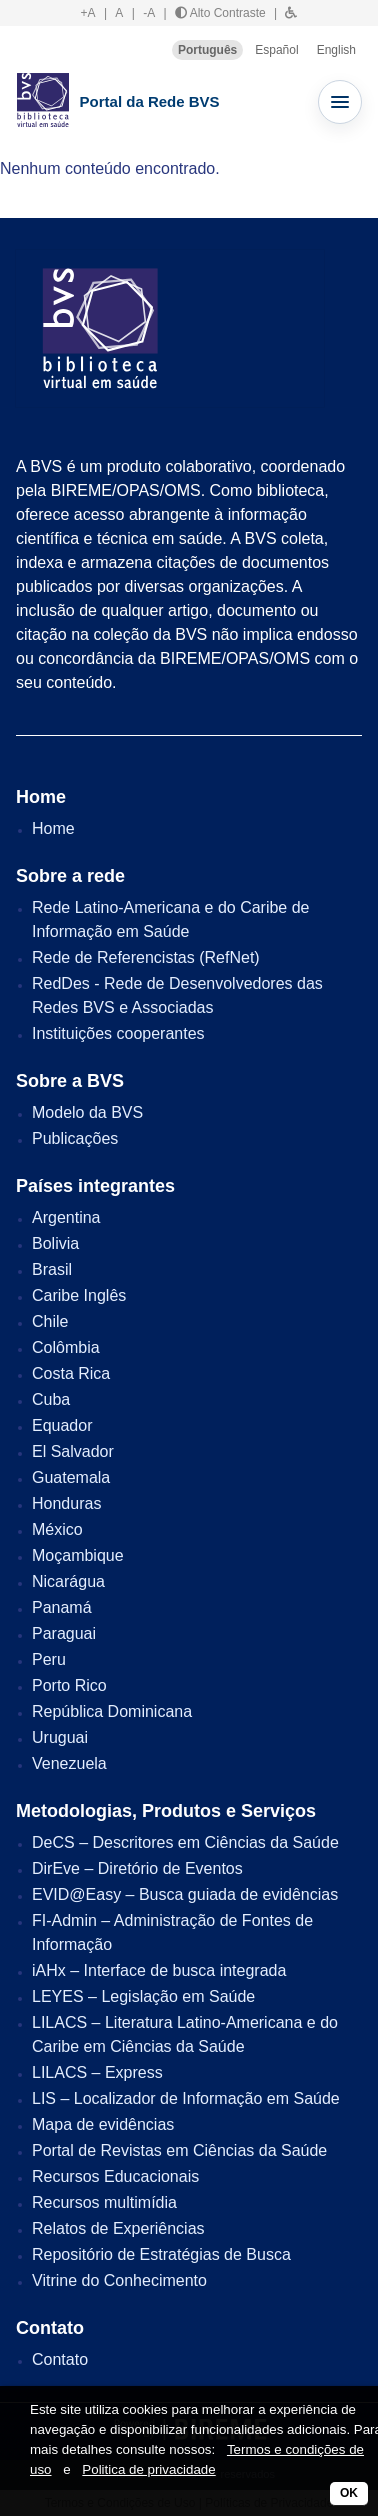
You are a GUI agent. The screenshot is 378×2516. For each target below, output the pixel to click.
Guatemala (71, 1477)
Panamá (62, 1607)
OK (349, 2493)
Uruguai (60, 1737)
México (57, 1529)
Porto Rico (69, 1685)
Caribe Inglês (79, 1295)
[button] (291, 13)
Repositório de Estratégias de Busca (161, 2254)
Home (53, 828)
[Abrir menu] (340, 102)
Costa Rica (71, 1373)
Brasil (52, 1269)
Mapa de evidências (103, 2124)
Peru (49, 1659)
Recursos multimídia (104, 2202)
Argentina (66, 1217)
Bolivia (55, 1243)
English (336, 50)
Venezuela (69, 1763)
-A (149, 13)
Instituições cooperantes (118, 1033)
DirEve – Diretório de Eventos (137, 1868)
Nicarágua (68, 1581)
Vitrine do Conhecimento (119, 2280)
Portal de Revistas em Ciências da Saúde (179, 2150)
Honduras (66, 1503)
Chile (50, 1321)
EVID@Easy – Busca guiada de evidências (185, 1894)
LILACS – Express (97, 2072)
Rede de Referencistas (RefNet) (146, 957)
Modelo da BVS (87, 1112)
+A (88, 13)
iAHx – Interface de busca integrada (159, 1970)
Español (276, 50)
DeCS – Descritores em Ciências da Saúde (185, 1842)
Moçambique (78, 1555)
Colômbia (66, 1347)
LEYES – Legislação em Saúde (143, 1996)
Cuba (51, 1399)
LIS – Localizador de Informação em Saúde (186, 2098)
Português (207, 50)
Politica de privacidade (148, 2469)
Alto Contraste (220, 13)
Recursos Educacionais (115, 2176)
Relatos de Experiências (118, 2228)
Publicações (75, 1138)
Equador (62, 1425)
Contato (60, 2359)
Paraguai (64, 1633)
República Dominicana (112, 1711)
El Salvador (73, 1451)
